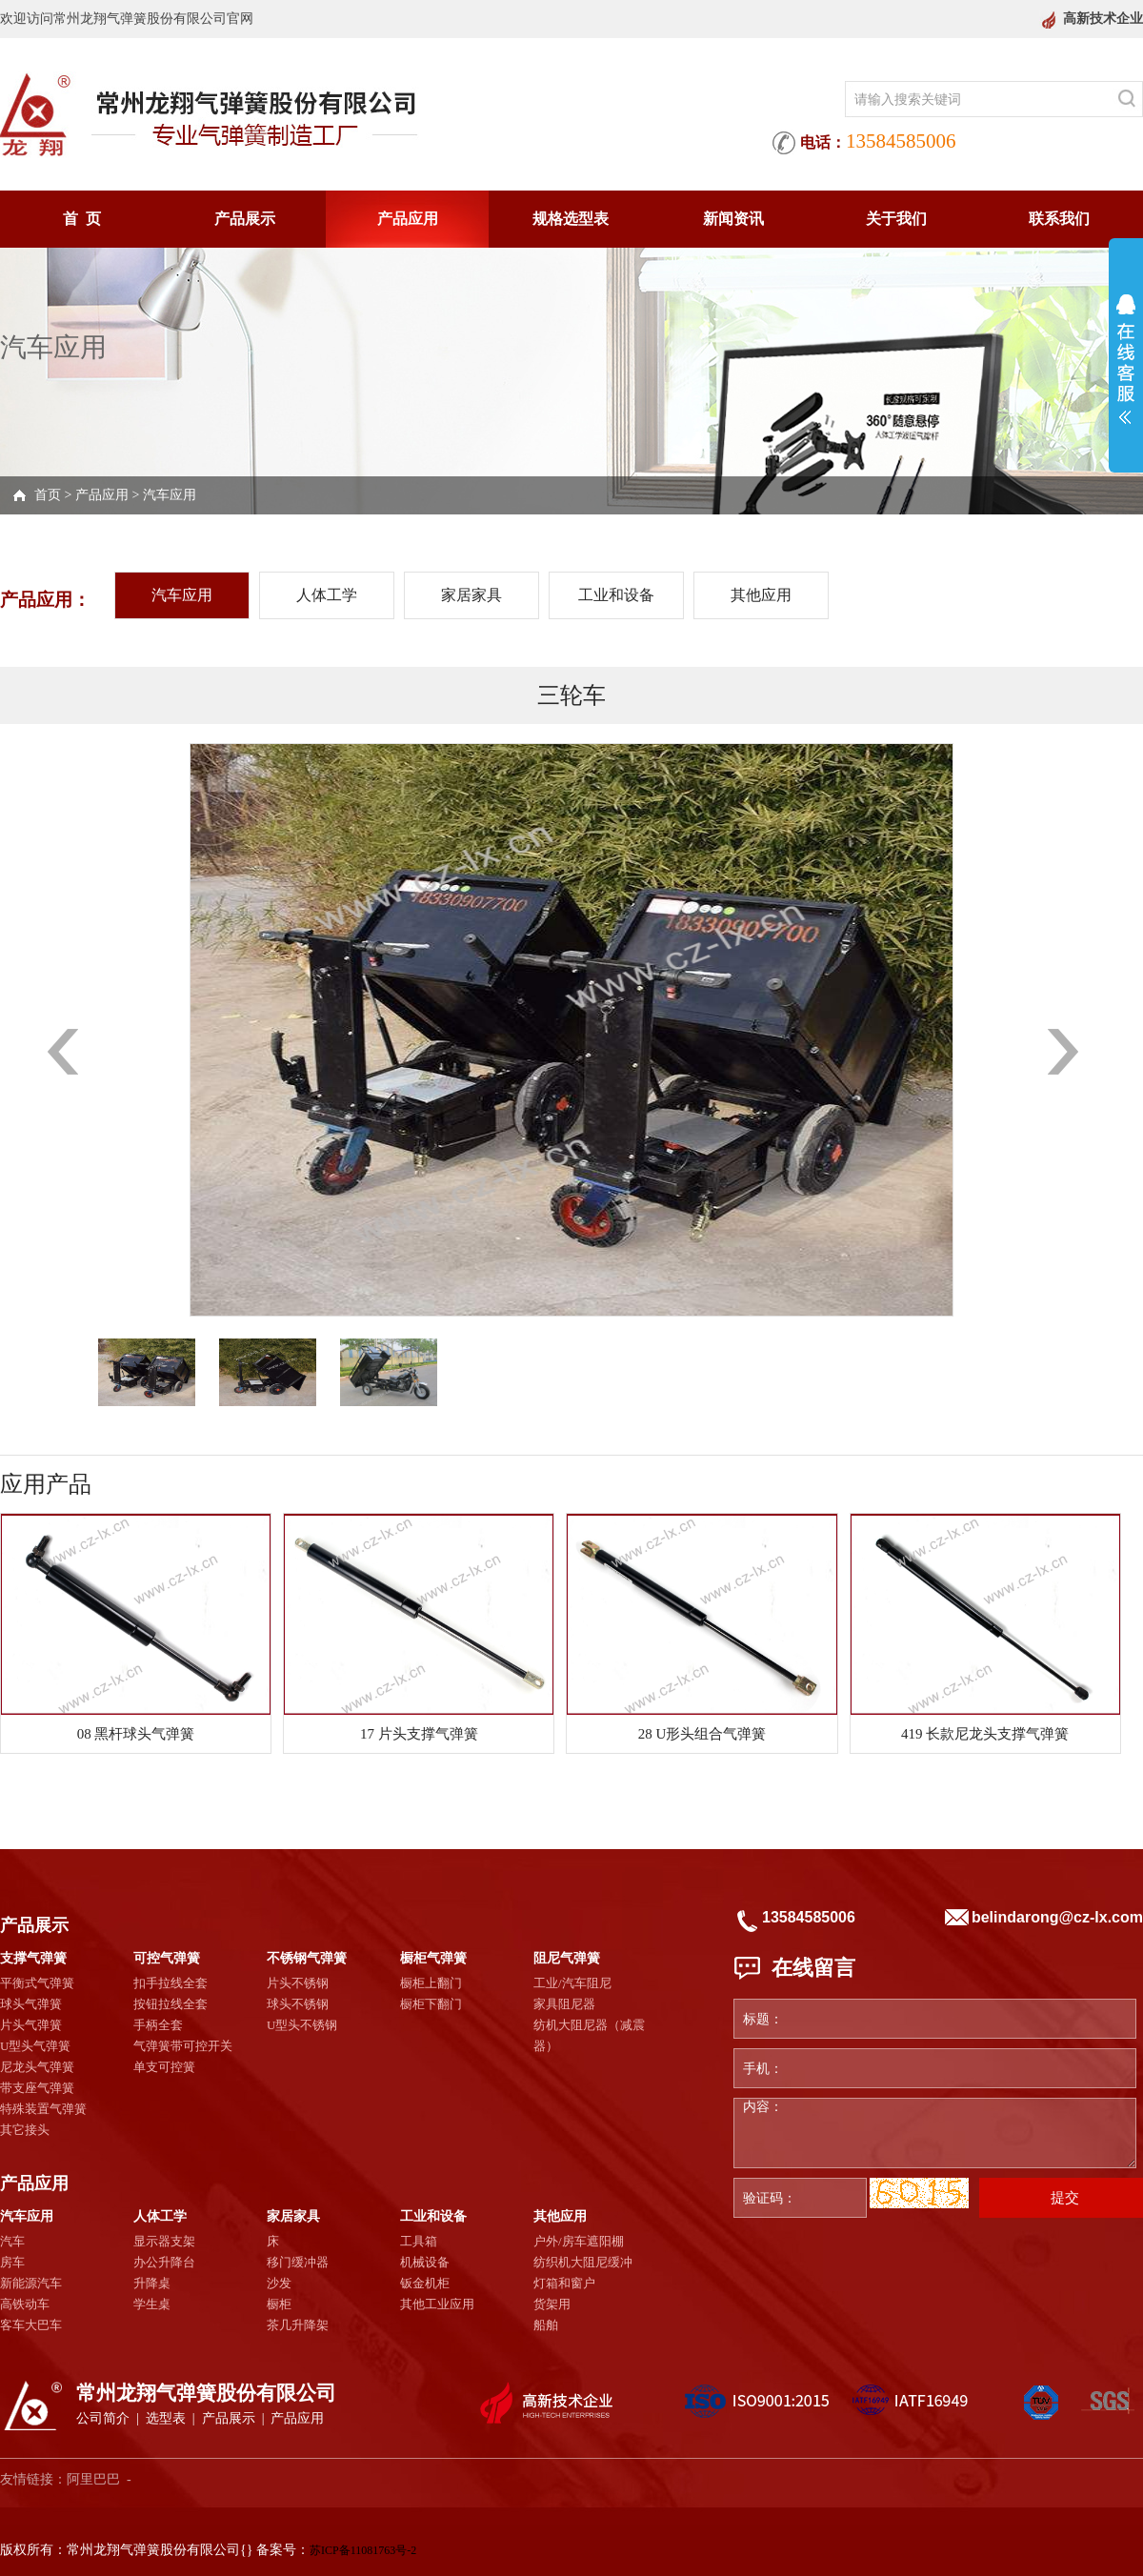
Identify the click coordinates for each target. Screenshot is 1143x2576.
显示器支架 (164, 2241)
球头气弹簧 (31, 2004)
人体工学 (326, 595)
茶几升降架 (298, 2325)
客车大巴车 (31, 2325)
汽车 (12, 2241)
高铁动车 (25, 2304)
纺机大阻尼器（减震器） (589, 2035)
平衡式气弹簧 (37, 1983)
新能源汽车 (31, 2283)
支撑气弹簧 (33, 1958)
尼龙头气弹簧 (37, 2067)
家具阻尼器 (564, 2004)
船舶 (545, 2325)
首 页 (82, 219)
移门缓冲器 (298, 2262)
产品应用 (407, 219)
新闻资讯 (733, 219)
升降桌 (151, 2283)
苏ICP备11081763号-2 (363, 2550)
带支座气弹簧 (37, 2088)
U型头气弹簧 (35, 2046)
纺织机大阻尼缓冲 (582, 2262)
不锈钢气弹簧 (307, 1958)
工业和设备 (616, 595)
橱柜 (279, 2304)
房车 (12, 2262)
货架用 (552, 2304)
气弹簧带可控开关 (182, 2046)
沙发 (279, 2283)
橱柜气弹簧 (433, 1958)
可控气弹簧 (166, 1958)
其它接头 (25, 2130)
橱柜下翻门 (431, 2004)
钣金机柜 (425, 2283)
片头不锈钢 (298, 1983)
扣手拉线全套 (170, 1983)
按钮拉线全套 (170, 2004)
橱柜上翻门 (431, 1983)
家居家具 (471, 595)
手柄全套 (158, 2025)
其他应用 (761, 595)
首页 (47, 495)
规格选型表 (570, 219)
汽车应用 (169, 495)
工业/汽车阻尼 (572, 1983)
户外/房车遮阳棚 (578, 2241)
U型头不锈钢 (302, 2025)
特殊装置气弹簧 (43, 2109)
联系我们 (1059, 219)
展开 (1126, 359)
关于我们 (896, 219)
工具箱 (418, 2241)
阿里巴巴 (93, 2479)
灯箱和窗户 (564, 2283)
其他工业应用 (437, 2304)
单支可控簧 (164, 2067)
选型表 (166, 2418)
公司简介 (103, 2418)
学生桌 (151, 2304)
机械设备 (425, 2262)
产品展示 (244, 219)
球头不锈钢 (298, 2004)
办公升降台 (164, 2262)
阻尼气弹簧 (566, 1958)
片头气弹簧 (31, 2025)
